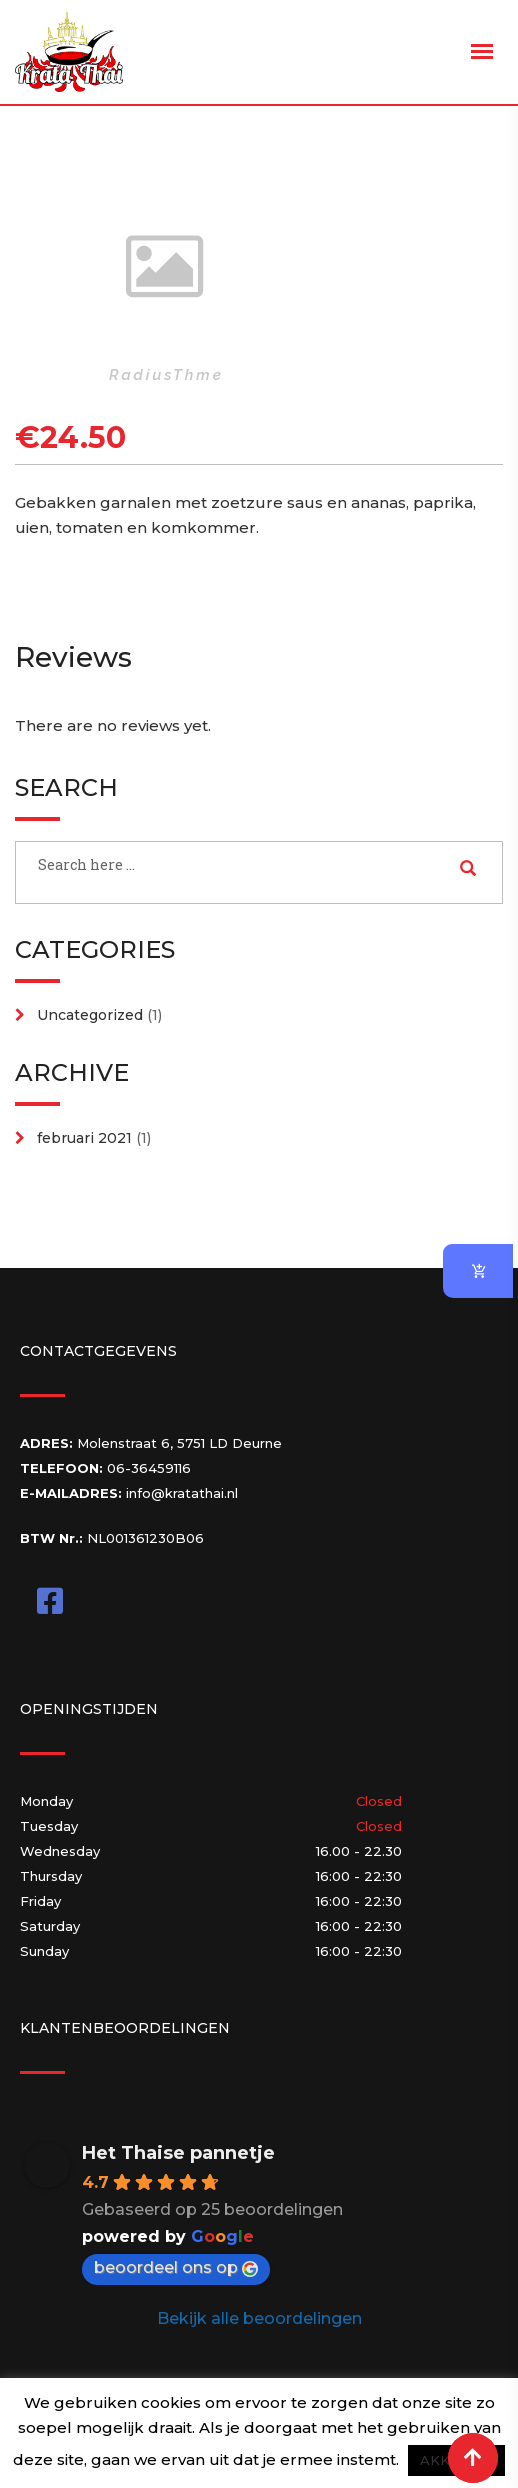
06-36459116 (149, 1468)
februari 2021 (84, 1138)
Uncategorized (90, 1015)
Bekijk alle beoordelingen (259, 2318)
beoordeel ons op (176, 2267)
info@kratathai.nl (182, 1493)
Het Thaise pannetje (178, 2153)
